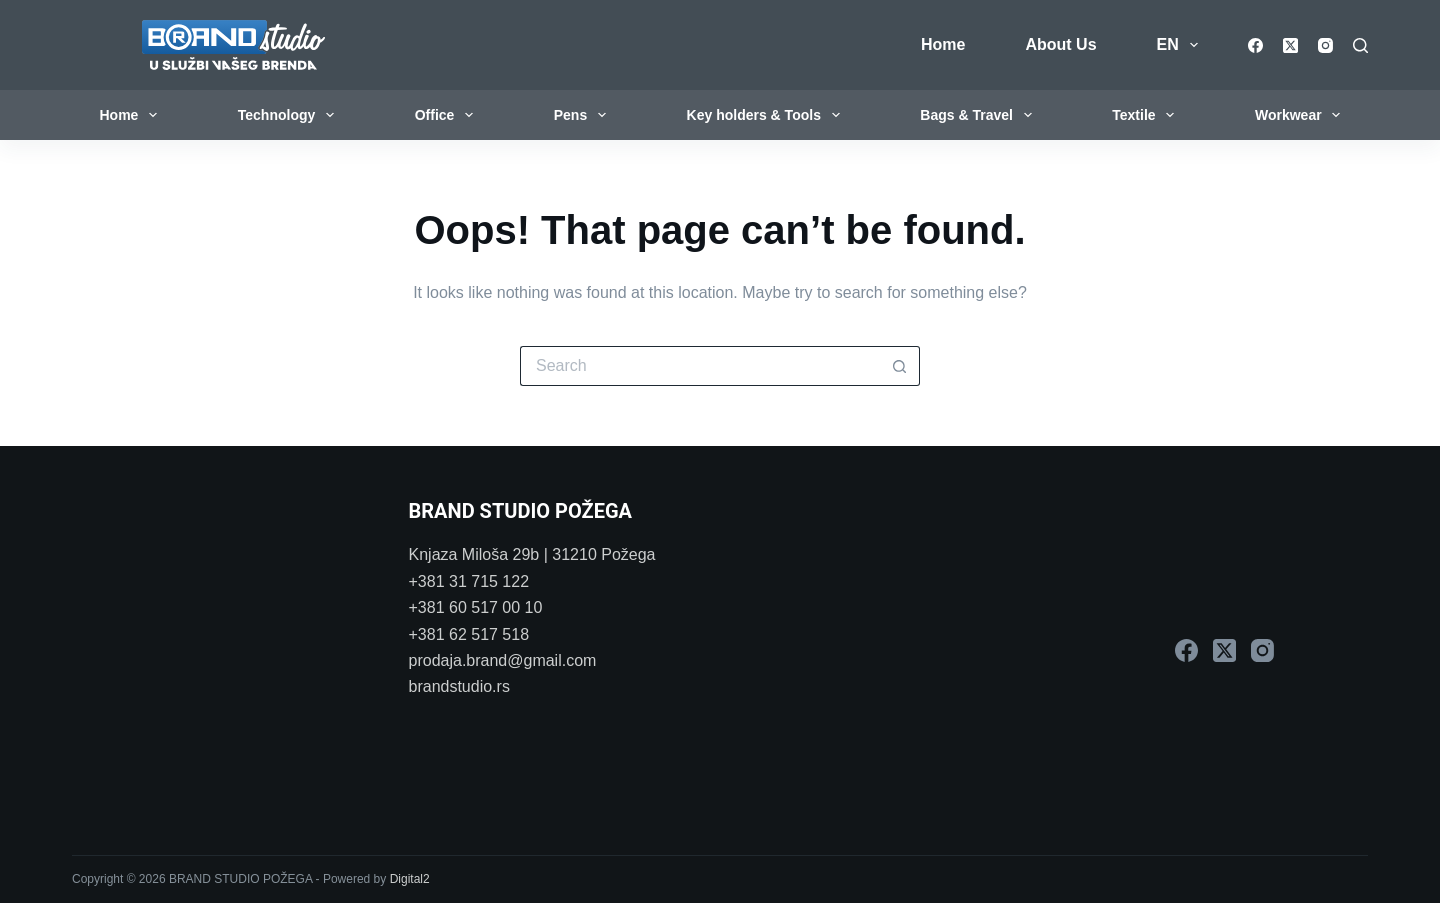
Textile (1147, 115)
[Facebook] (1255, 45)
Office (448, 115)
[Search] (1360, 45)
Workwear (1301, 115)
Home (943, 44)
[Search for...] (700, 366)
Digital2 (410, 879)
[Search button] (900, 366)
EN (1181, 45)
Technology (290, 115)
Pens (584, 115)
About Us (1060, 44)
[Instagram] (1325, 45)
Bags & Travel (979, 115)
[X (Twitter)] (1290, 45)
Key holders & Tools (767, 115)
